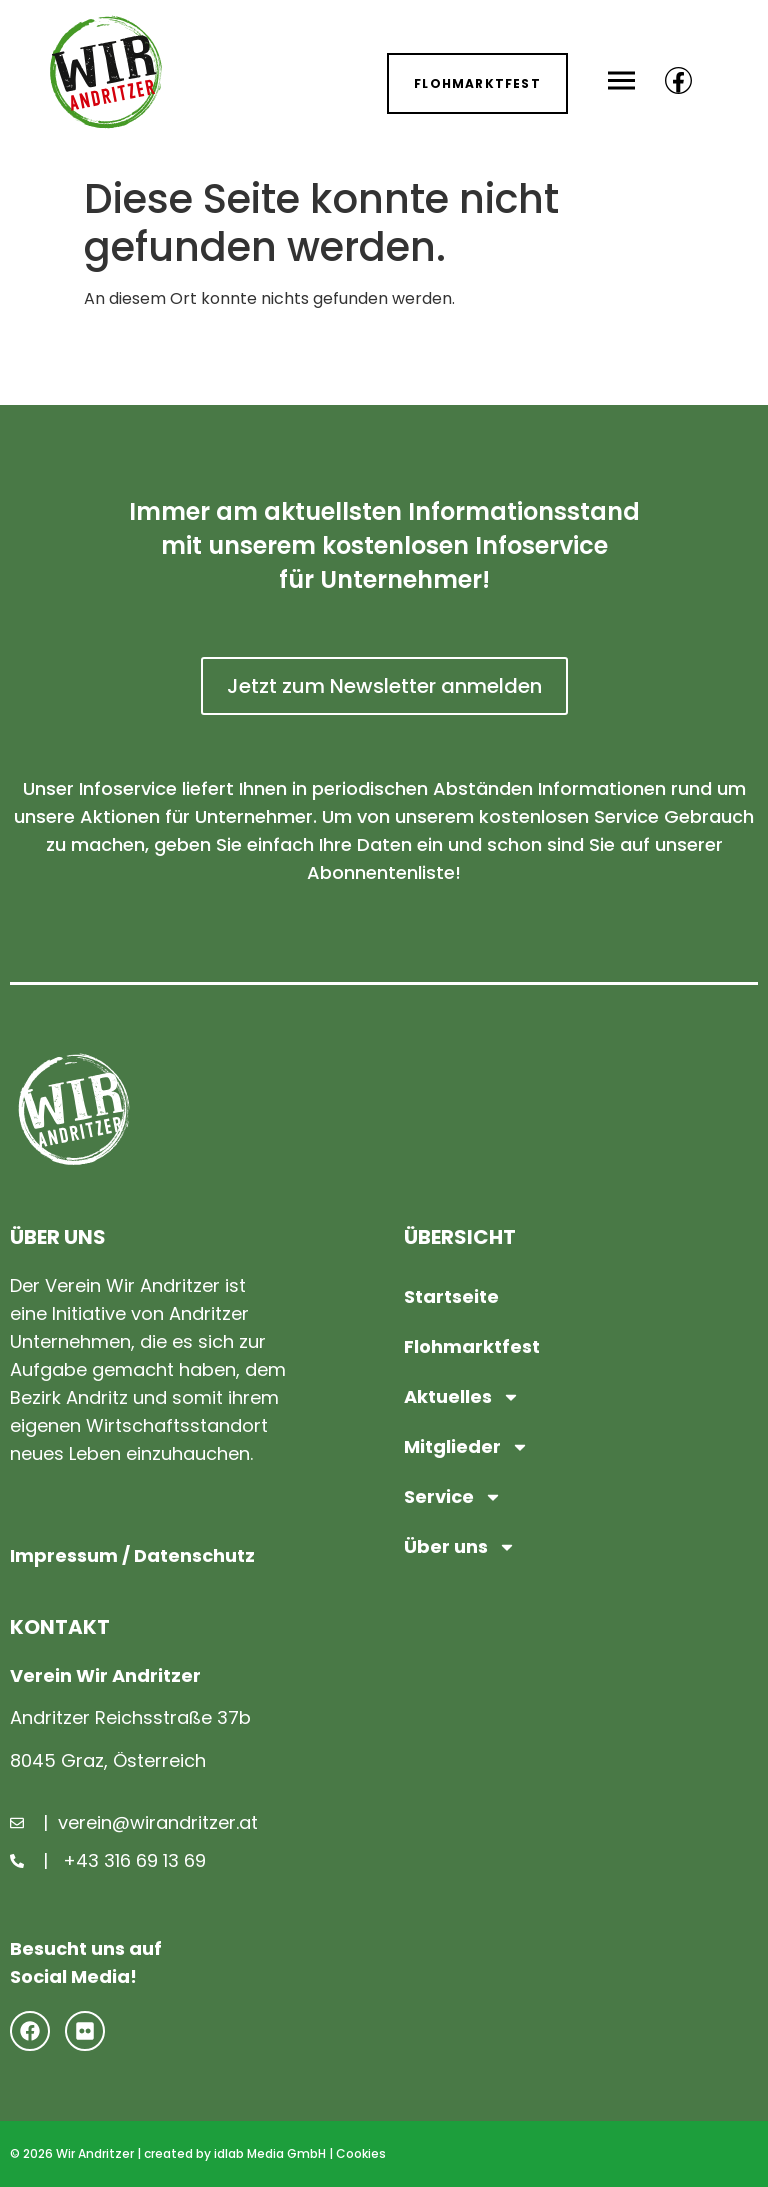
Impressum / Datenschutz (132, 1555)
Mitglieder (466, 1447)
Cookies (361, 2153)
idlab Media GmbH (270, 2153)
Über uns (460, 1547)
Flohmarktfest (472, 1346)
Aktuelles (462, 1397)
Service (453, 1497)
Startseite (451, 1296)
